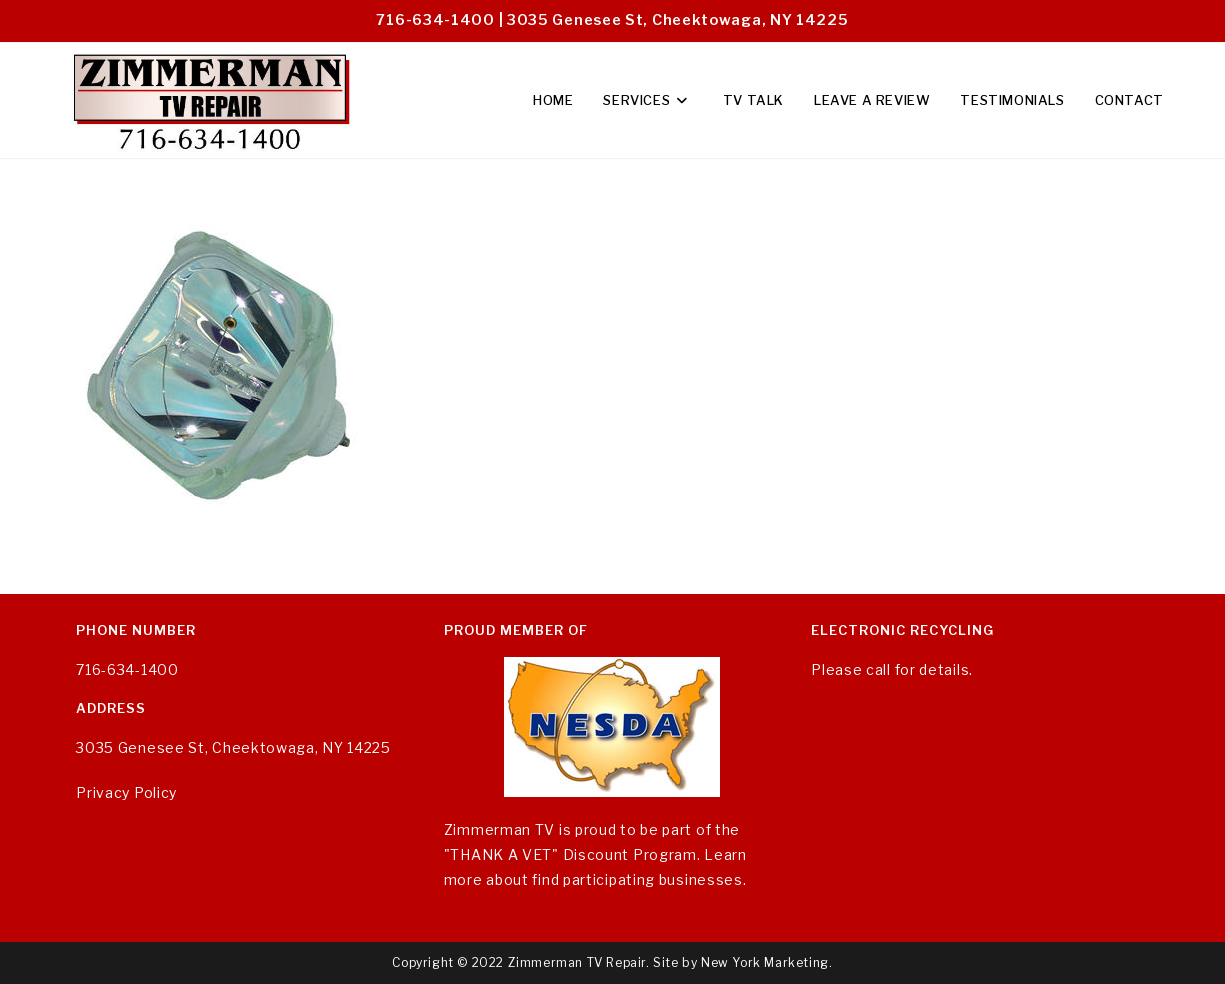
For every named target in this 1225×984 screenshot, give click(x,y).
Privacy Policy (126, 792)
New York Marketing (765, 962)
